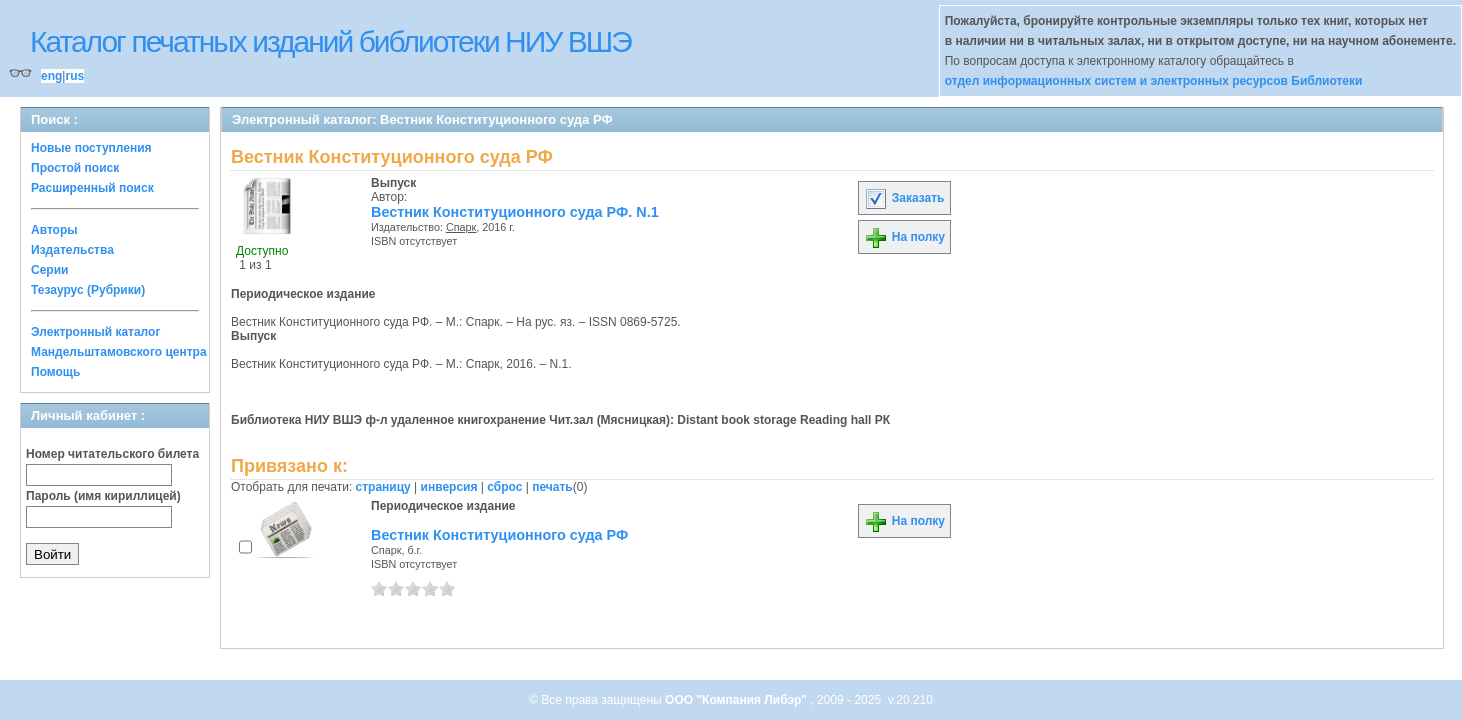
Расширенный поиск (92, 188)
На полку (904, 237)
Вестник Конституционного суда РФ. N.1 (515, 212)
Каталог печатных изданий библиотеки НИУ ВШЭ (330, 41)
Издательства (72, 250)
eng (51, 76)
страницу (383, 487)
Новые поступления (91, 148)
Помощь (55, 372)
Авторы (54, 230)
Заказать (904, 198)
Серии (49, 270)
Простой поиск (75, 168)
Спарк (461, 227)
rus (74, 76)
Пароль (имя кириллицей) (103, 496)
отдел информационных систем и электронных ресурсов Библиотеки (1154, 81)
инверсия (449, 487)
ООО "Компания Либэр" (737, 700)
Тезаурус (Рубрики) (88, 290)
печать (552, 487)
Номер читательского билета (112, 454)
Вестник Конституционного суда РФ (499, 535)
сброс (504, 487)
